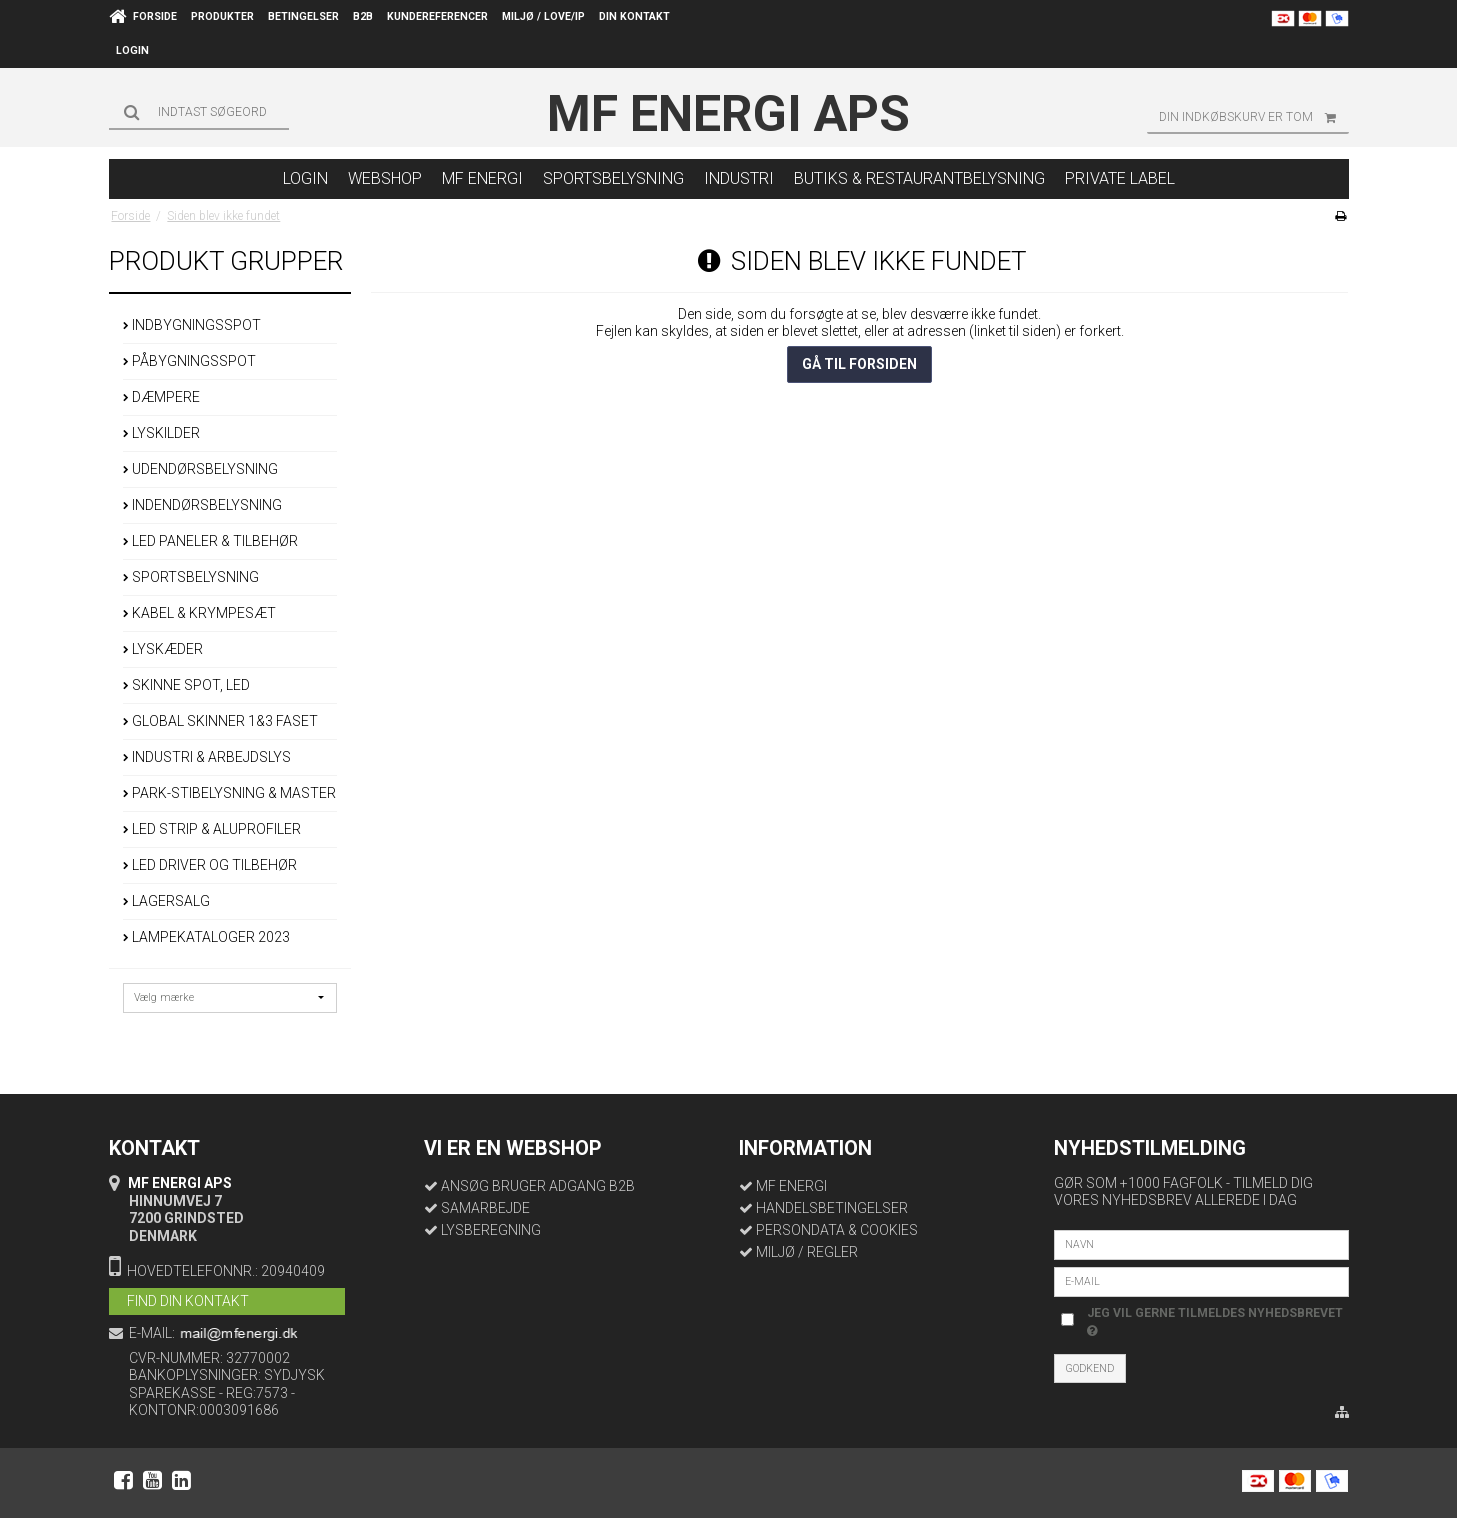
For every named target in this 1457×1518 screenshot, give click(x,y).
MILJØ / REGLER (807, 1252)
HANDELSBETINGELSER (832, 1208)
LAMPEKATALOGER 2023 (206, 937)
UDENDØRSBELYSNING (200, 469)
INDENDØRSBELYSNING (202, 505)
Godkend (1089, 1368)
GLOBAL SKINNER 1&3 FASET (220, 721)
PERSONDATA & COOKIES (837, 1230)
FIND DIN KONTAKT (188, 1301)
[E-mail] (1201, 1280)
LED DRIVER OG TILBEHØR (210, 865)
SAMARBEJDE (485, 1208)
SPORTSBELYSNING (191, 577)
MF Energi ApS (728, 114)
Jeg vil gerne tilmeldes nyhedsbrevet (1213, 1321)
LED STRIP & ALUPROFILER (212, 829)
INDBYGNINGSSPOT (192, 325)
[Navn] (1201, 1243)
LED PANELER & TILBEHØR (210, 541)
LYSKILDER (161, 433)
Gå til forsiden (859, 364)
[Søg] (199, 112)
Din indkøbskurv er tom (1254, 117)
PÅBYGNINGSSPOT (189, 361)
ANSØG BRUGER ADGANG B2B (538, 1186)
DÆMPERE (161, 397)
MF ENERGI (791, 1186)
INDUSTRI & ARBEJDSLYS (207, 757)
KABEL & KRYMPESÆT (199, 613)
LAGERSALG (166, 901)
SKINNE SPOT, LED (186, 685)
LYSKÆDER (163, 649)
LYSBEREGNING (491, 1230)
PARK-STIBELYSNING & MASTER (229, 793)
